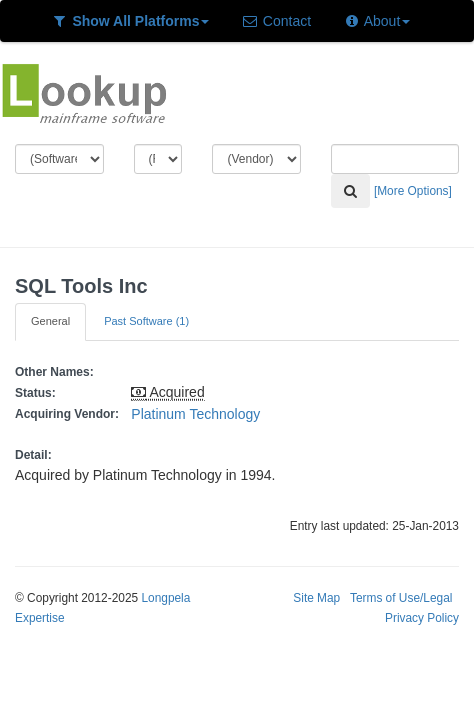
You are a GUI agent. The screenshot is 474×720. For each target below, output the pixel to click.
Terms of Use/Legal (401, 598)
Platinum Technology (195, 414)
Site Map (316, 598)
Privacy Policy (422, 618)
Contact (276, 21)
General (50, 321)
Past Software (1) (146, 321)
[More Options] (413, 191)
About (376, 21)
